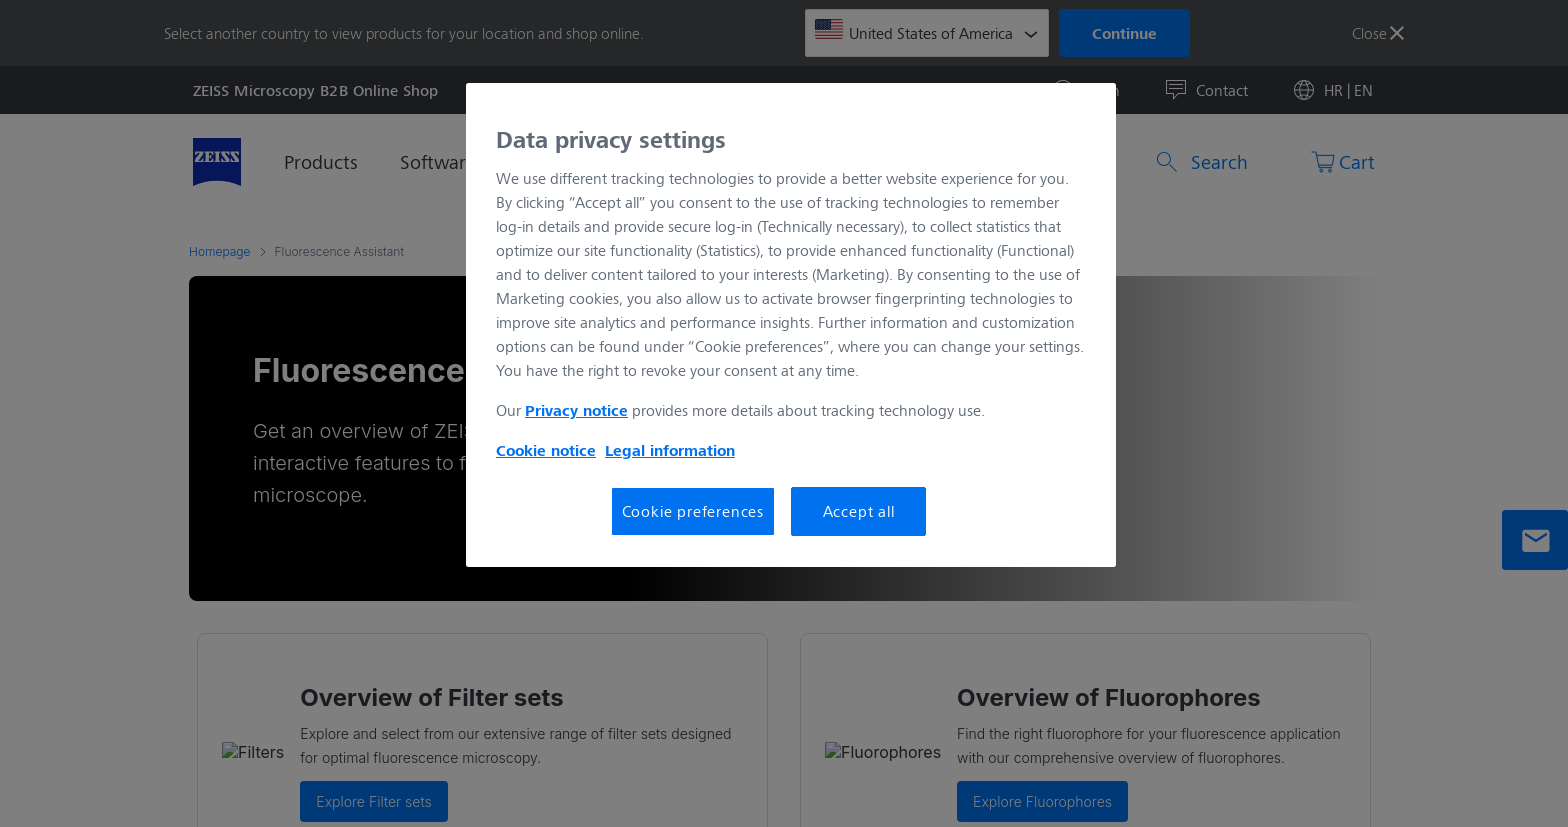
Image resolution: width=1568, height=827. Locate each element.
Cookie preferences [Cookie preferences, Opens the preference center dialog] (693, 510)
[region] (791, 325)
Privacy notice (576, 410)
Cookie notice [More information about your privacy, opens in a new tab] (546, 450)
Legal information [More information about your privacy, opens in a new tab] (670, 450)
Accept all (859, 510)
